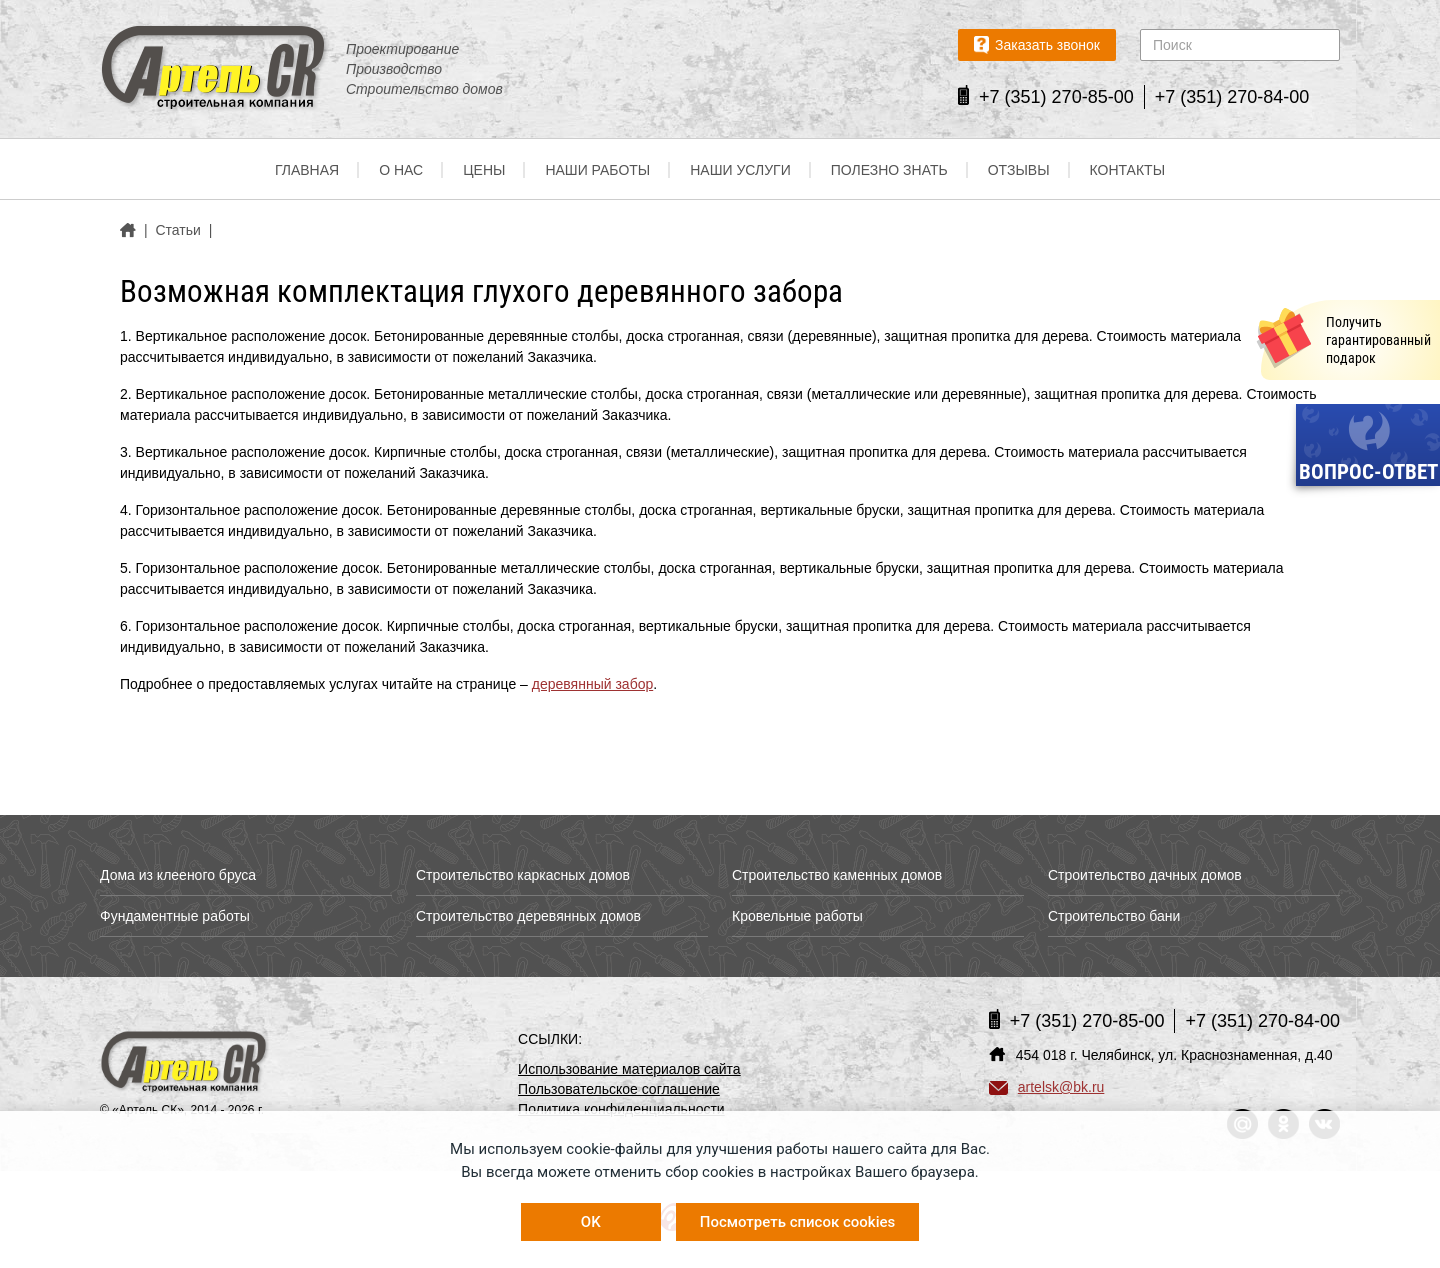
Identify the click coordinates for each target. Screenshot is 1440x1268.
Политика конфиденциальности (621, 1109)
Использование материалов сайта (629, 1069)
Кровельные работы (797, 916)
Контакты (1128, 170)
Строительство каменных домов (837, 875)
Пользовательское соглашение (619, 1089)
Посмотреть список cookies (797, 1222)
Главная (307, 170)
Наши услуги (740, 170)
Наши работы (597, 170)
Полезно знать (889, 170)
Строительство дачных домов (1145, 875)
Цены (484, 170)
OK (591, 1222)
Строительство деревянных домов (528, 916)
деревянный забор (592, 684)
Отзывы (1019, 170)
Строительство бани (1114, 916)
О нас (401, 170)
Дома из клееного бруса (178, 875)
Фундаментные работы (175, 916)
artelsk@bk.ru (1047, 1087)
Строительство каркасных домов (523, 875)
